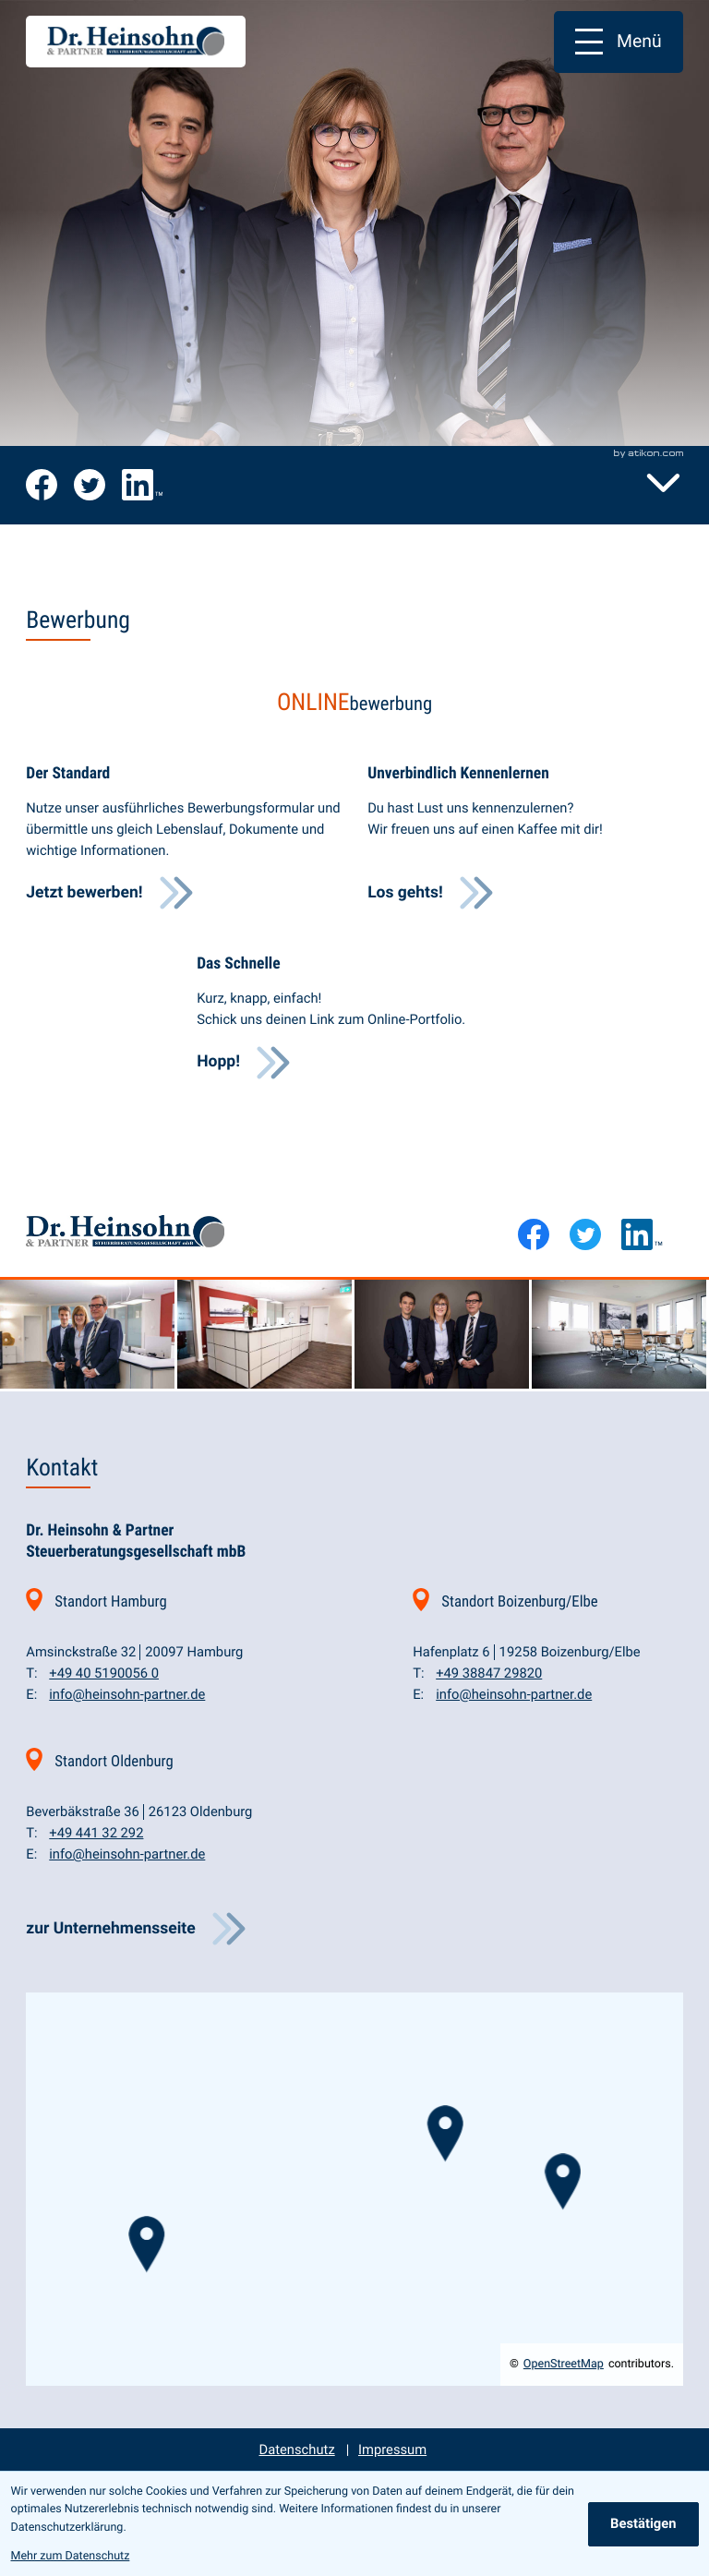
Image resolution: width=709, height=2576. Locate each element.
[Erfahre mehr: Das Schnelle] (244, 1062)
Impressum (392, 2449)
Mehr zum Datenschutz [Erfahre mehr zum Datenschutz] (70, 2556)
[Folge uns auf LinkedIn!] (142, 484)
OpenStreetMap (563, 2364)
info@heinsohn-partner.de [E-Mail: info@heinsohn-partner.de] (127, 1694)
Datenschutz (297, 2449)
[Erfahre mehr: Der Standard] (109, 893)
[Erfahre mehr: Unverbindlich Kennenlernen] (430, 893)
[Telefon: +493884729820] (489, 1673)
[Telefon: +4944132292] (96, 1833)
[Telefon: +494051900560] (104, 1673)
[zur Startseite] (136, 41)
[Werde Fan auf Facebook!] (41, 484)
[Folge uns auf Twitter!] (89, 484)
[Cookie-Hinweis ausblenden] (643, 2524)
